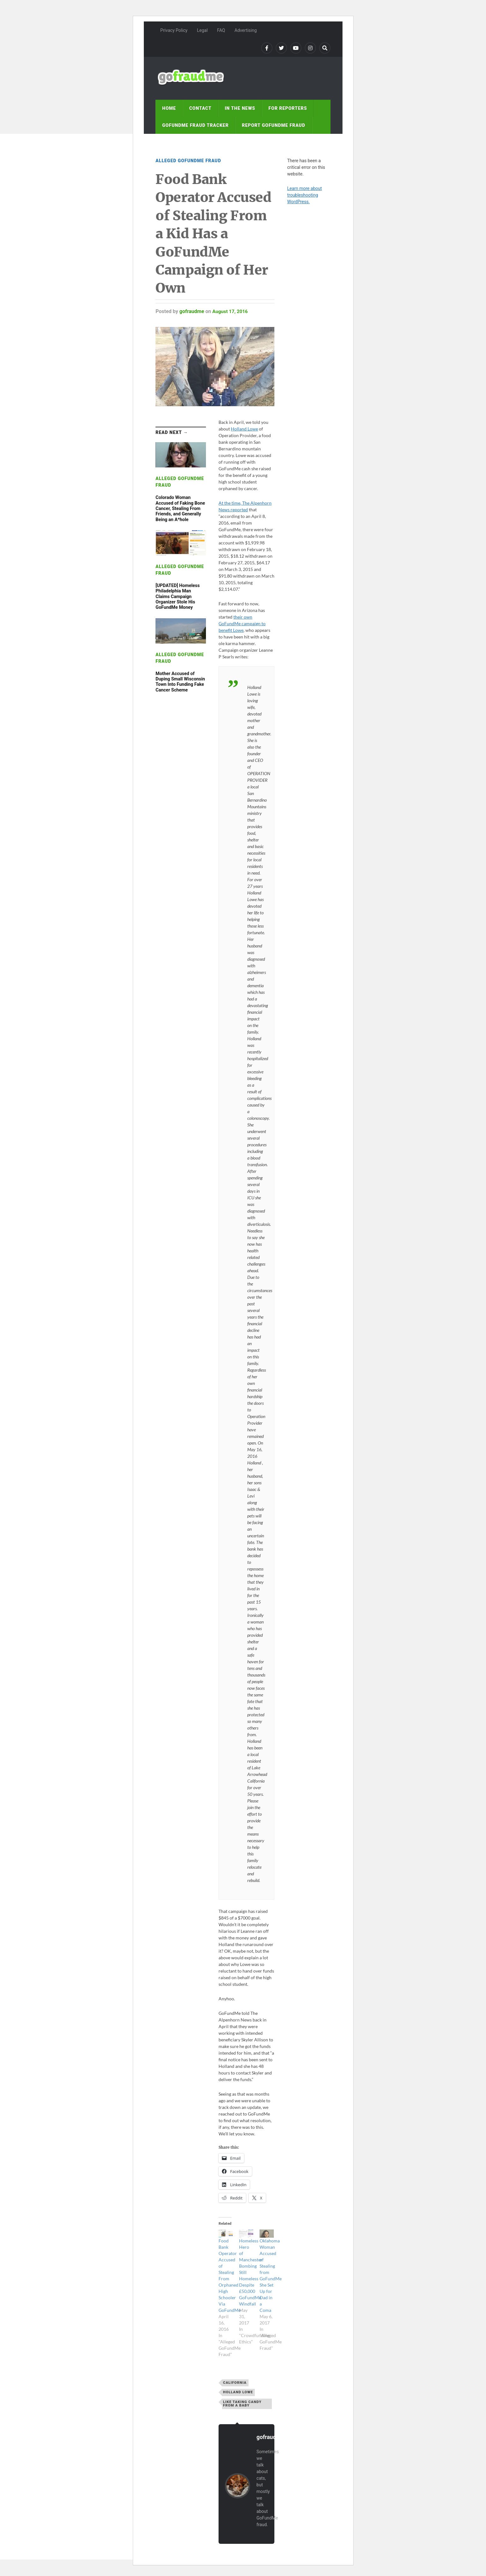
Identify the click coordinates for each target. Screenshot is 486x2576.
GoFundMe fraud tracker (195, 125)
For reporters (287, 108)
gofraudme (191, 311)
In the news (240, 108)
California (235, 2383)
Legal (202, 30)
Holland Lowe (244, 428)
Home (169, 108)
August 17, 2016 (230, 311)
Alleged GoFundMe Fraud (188, 160)
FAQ (221, 30)
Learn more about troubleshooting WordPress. (304, 195)
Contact (200, 108)
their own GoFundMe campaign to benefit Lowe (242, 623)
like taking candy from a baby (242, 2403)
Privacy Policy (173, 30)
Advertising (246, 30)
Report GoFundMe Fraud (273, 125)
